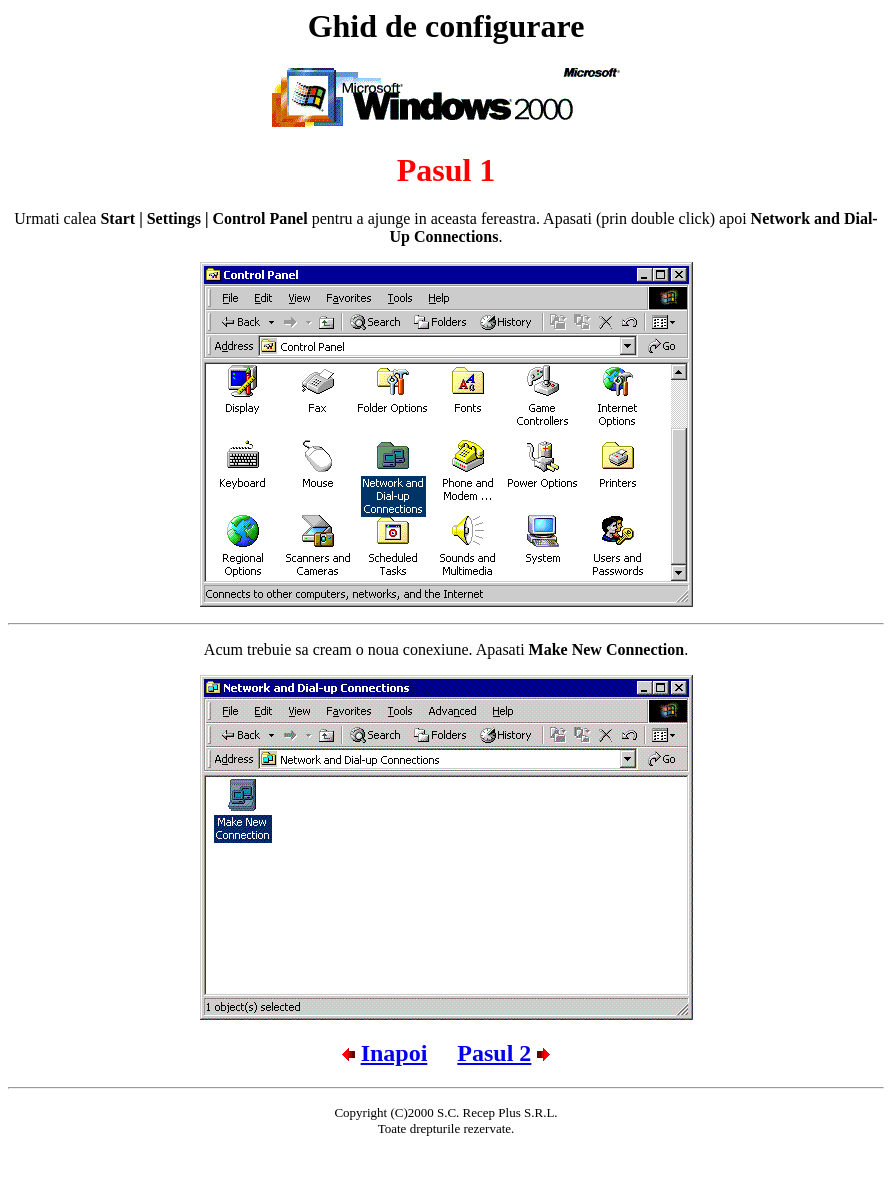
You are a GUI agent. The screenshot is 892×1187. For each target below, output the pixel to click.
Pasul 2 (494, 1053)
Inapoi (394, 1053)
